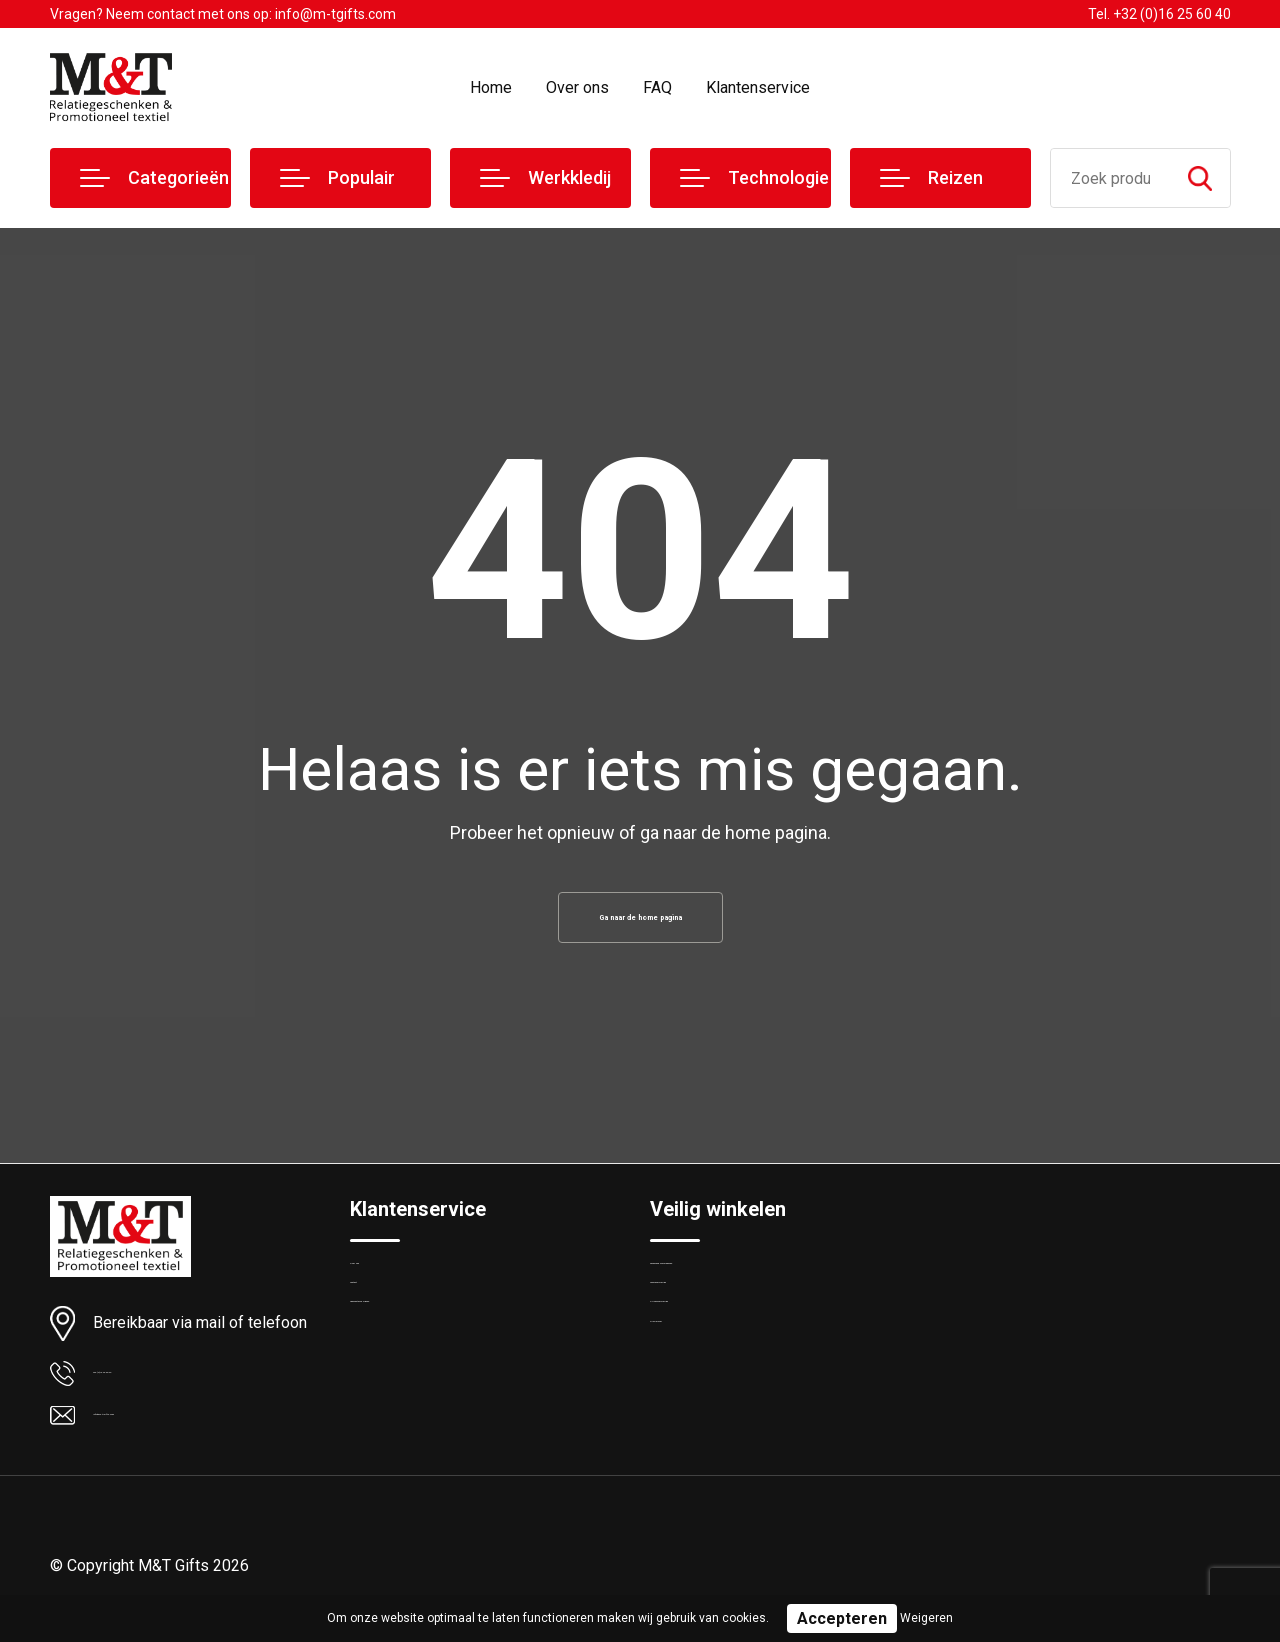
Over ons (577, 87)
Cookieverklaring (704, 1333)
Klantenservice (758, 87)
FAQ (657, 87)
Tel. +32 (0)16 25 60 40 (1159, 14)
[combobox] (1110, 178)
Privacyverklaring (704, 1376)
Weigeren (926, 1618)
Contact (376, 1333)
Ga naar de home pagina (640, 924)
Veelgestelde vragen (416, 1376)
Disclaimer (684, 1419)
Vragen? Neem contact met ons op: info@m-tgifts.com (223, 14)
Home (491, 87)
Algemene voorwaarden (728, 1290)
